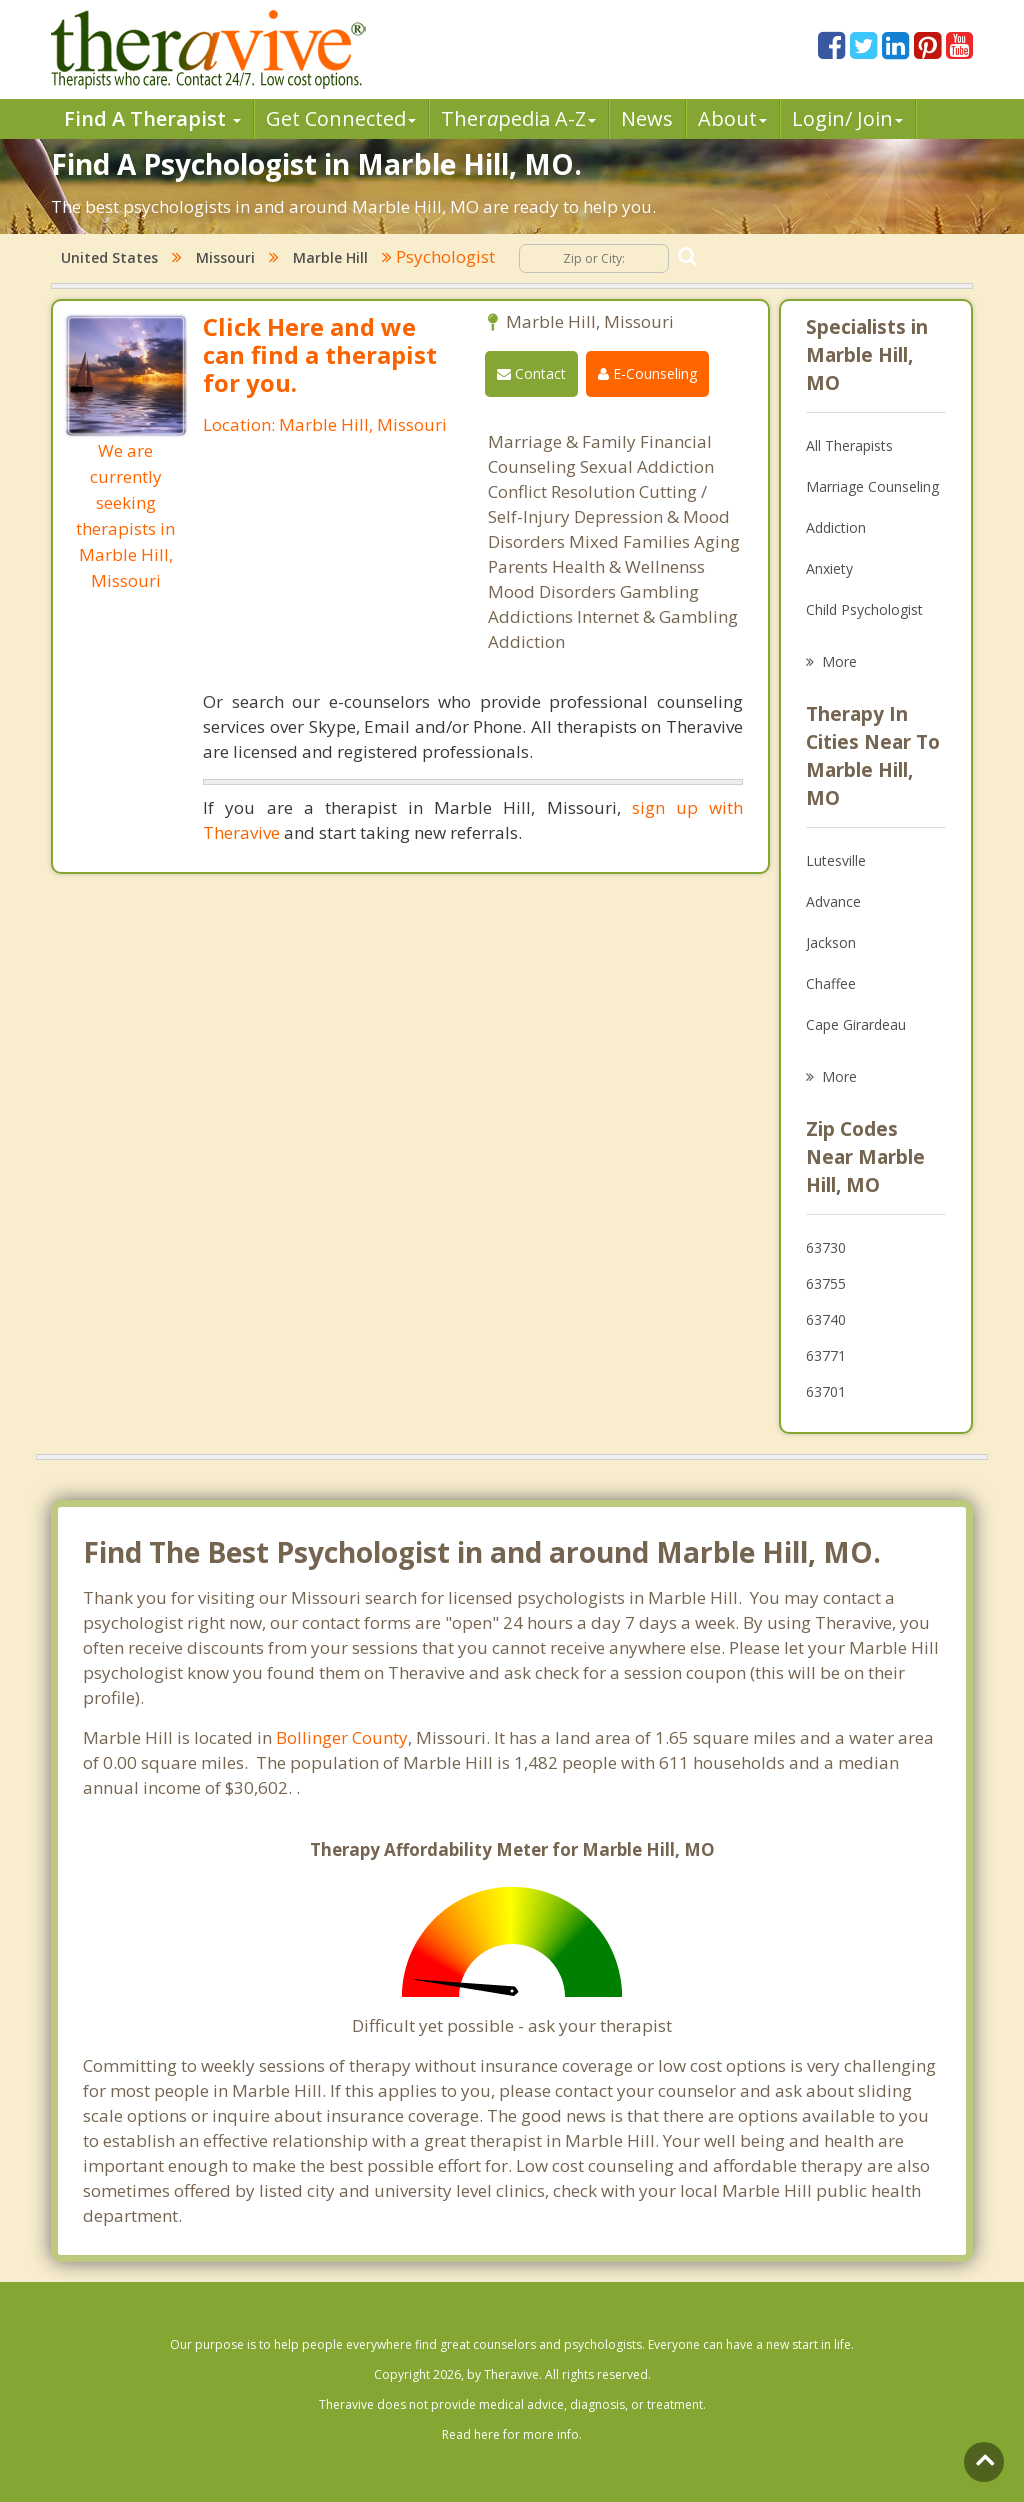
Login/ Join (847, 118)
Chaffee (831, 983)
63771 (826, 1355)
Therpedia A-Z (518, 118)
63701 (826, 1391)
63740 (826, 1319)
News (647, 118)
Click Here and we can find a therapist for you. (320, 354)
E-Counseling (647, 373)
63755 (826, 1283)
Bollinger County (342, 1737)
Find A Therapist (152, 118)
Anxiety (829, 568)
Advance (833, 901)
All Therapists (849, 445)
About (732, 118)
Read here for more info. (512, 2434)
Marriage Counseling (872, 486)
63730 (826, 1247)
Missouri (225, 257)
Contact (531, 373)
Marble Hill (330, 257)
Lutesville (836, 860)
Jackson (831, 942)
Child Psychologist (864, 609)
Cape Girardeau (856, 1024)
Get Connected (341, 118)
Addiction (836, 527)
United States (109, 257)
